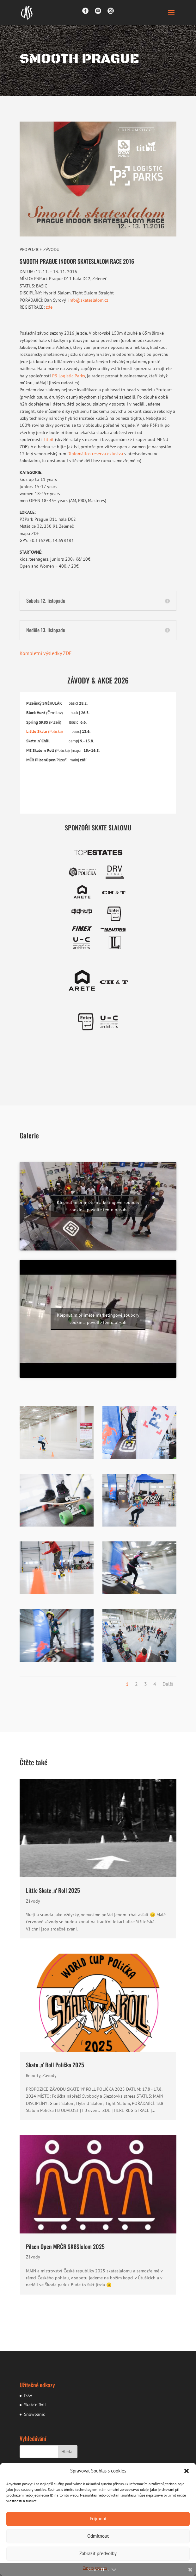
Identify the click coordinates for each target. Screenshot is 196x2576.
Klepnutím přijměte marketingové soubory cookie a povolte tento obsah (98, 1206)
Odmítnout (98, 2536)
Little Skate (36, 731)
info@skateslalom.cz (88, 300)
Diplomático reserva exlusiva (95, 454)
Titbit (48, 439)
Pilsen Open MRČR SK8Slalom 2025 (65, 2246)
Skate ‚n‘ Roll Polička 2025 (55, 2065)
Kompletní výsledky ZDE (46, 653)
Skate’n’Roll (35, 2405)
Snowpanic (34, 2414)
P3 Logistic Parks (68, 376)
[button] (186, 2471)
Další (167, 1684)
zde (49, 307)
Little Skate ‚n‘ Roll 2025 (53, 1890)
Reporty (33, 2075)
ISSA (28, 2395)
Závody (33, 1901)
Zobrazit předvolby (98, 2553)
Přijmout (98, 2519)
